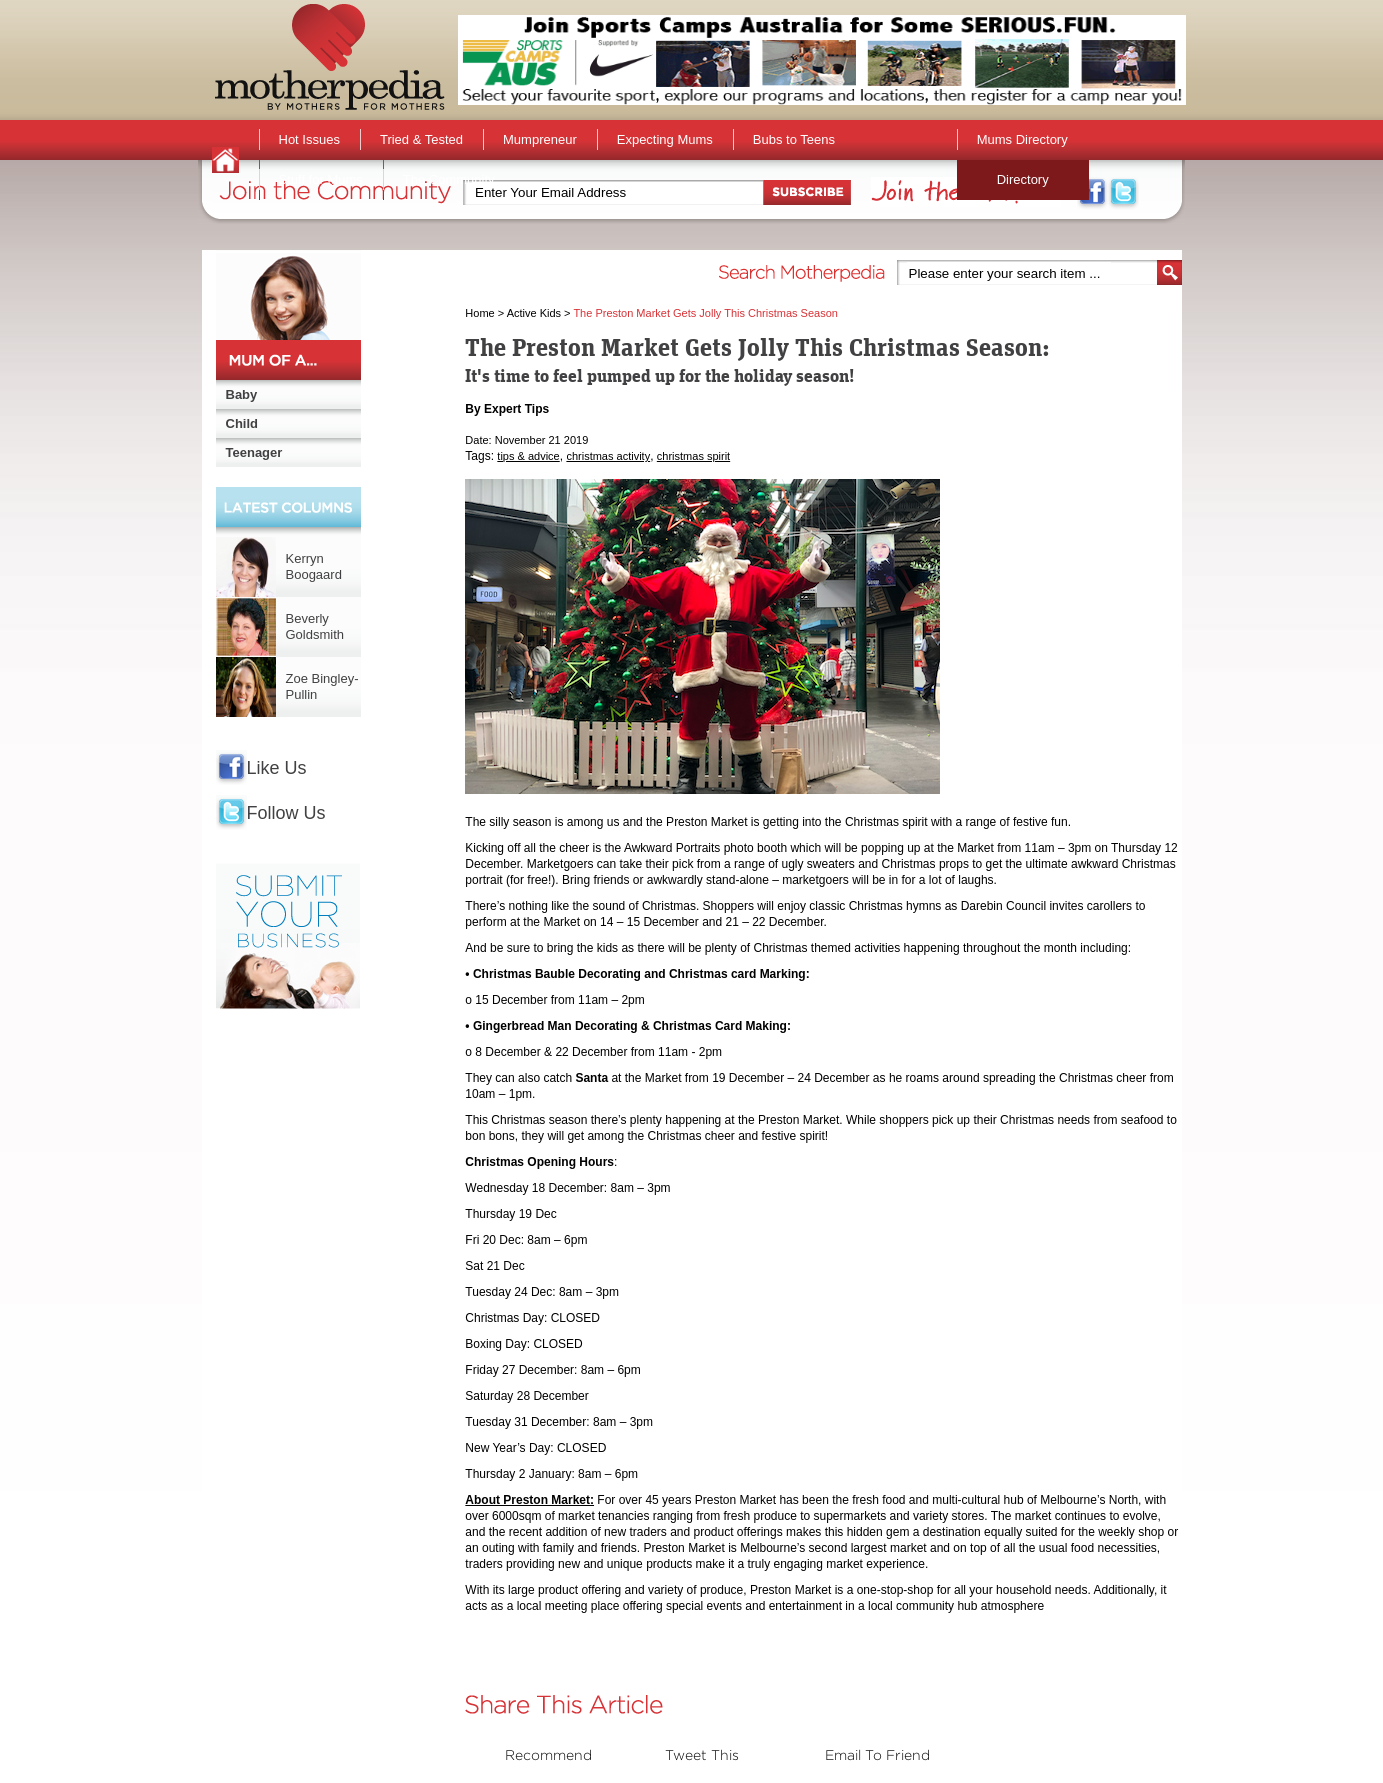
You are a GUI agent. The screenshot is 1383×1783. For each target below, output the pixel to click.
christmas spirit (693, 456)
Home (479, 313)
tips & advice (528, 456)
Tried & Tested (421, 139)
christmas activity (608, 456)
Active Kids (534, 313)
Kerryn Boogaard (314, 566)
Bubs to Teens (794, 139)
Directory (1023, 179)
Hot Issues (309, 139)
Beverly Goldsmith (315, 626)
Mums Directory (1022, 139)
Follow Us (286, 813)
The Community (449, 179)
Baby (242, 394)
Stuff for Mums (321, 179)
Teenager (254, 452)
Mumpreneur (540, 139)
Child (242, 423)
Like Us (277, 768)
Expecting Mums (665, 139)
